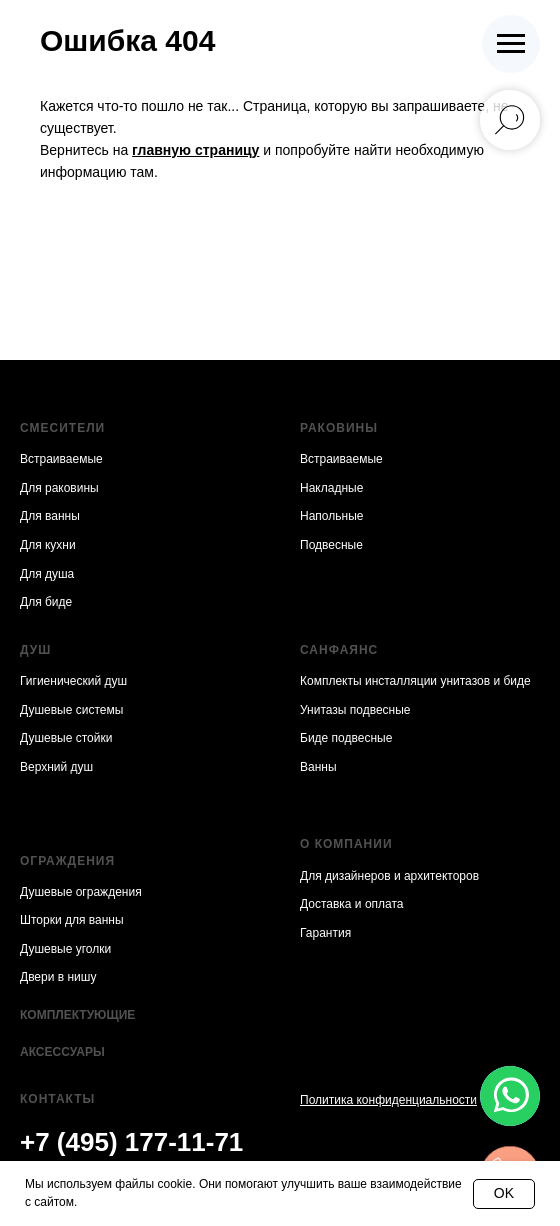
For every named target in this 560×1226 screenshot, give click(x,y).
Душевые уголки (65, 949)
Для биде (46, 602)
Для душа (47, 574)
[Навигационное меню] (511, 44)
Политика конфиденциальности (388, 1100)
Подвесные (331, 545)
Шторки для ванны (72, 920)
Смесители (62, 428)
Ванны (318, 767)
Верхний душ (56, 767)
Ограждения (67, 861)
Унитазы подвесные (355, 710)
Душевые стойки (66, 738)
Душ (35, 650)
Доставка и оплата (352, 904)
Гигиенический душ (73, 681)
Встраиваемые (61, 459)
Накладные (331, 488)
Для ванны (50, 516)
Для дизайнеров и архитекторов (389, 876)
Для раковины (59, 488)
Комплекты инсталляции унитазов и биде (415, 681)
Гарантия (325, 933)
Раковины (339, 428)
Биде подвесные (346, 738)
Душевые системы (71, 710)
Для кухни (48, 545)
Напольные (331, 516)
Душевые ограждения (81, 892)
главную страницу (195, 150)
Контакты (57, 1099)
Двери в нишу (58, 977)
